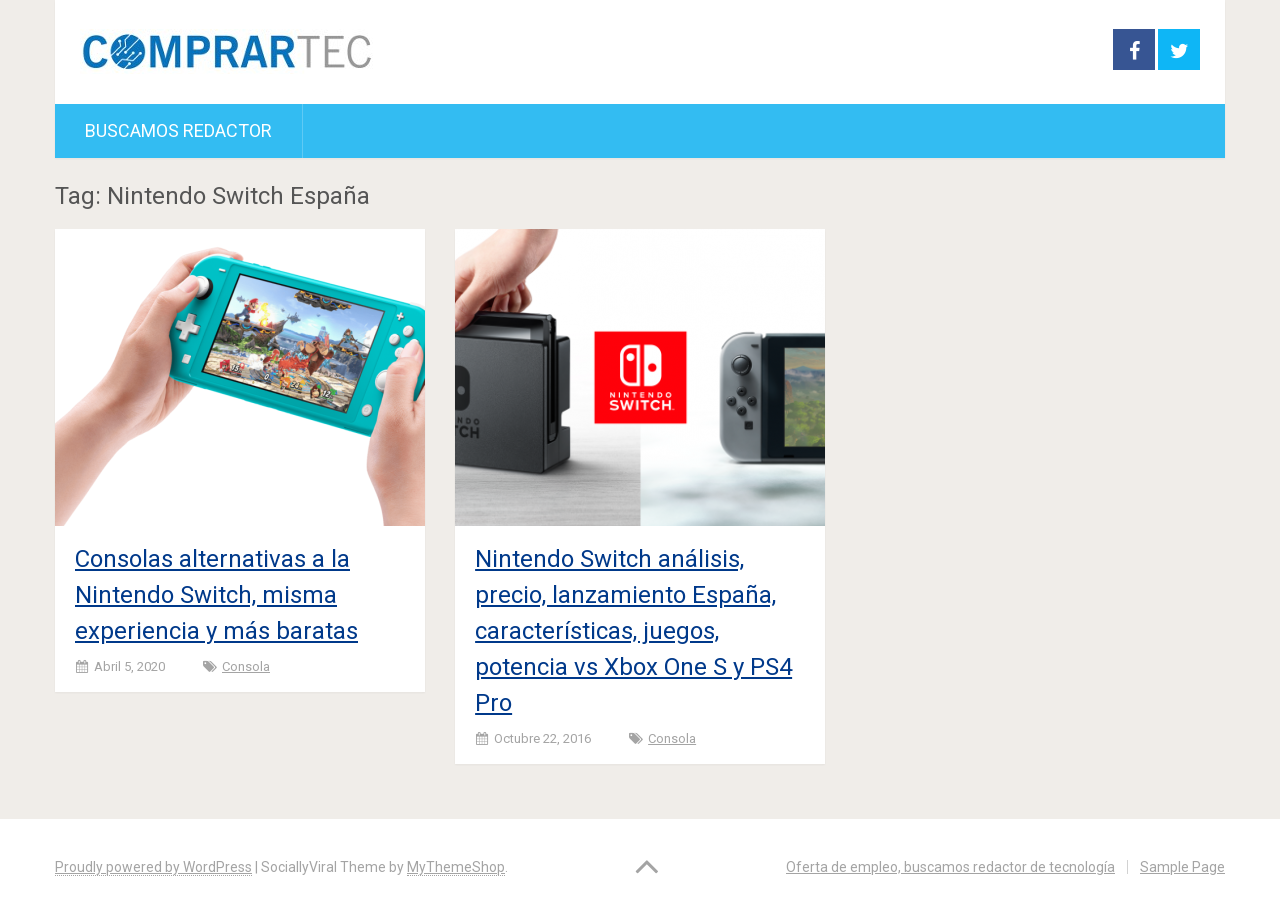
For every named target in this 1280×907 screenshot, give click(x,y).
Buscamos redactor (178, 130)
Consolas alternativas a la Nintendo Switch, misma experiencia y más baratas (216, 595)
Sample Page (1182, 867)
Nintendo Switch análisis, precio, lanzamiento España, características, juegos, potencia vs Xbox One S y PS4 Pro (633, 631)
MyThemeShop (456, 867)
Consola (246, 666)
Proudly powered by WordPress (153, 867)
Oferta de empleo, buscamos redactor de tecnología (950, 867)
